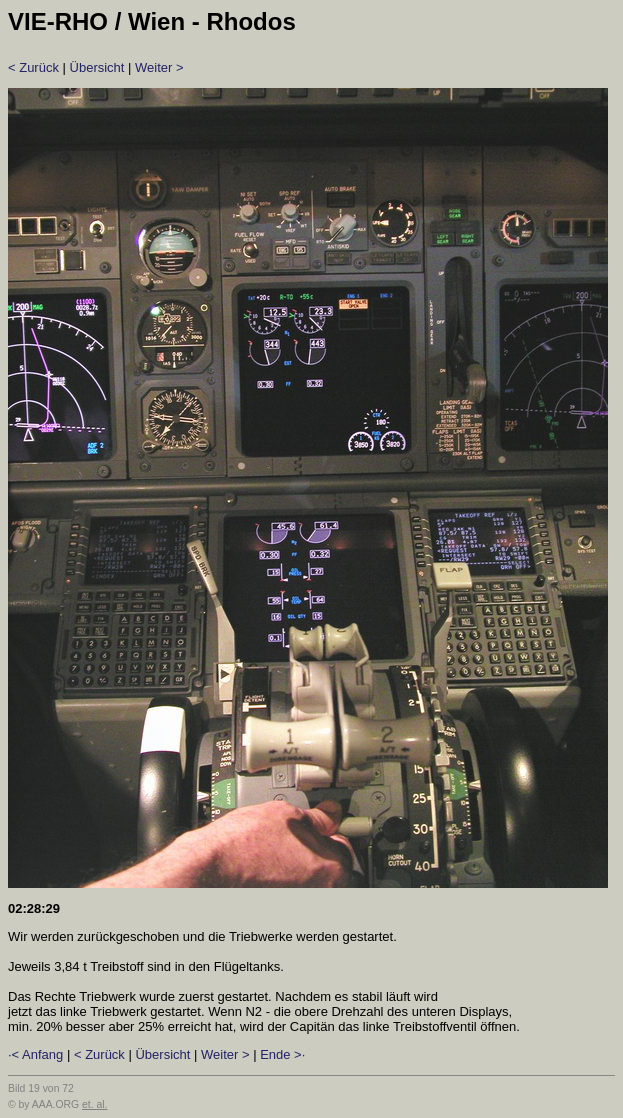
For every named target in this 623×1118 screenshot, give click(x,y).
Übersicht (97, 67)
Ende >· (282, 1054)
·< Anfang (35, 1054)
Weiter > (159, 67)
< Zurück (33, 67)
